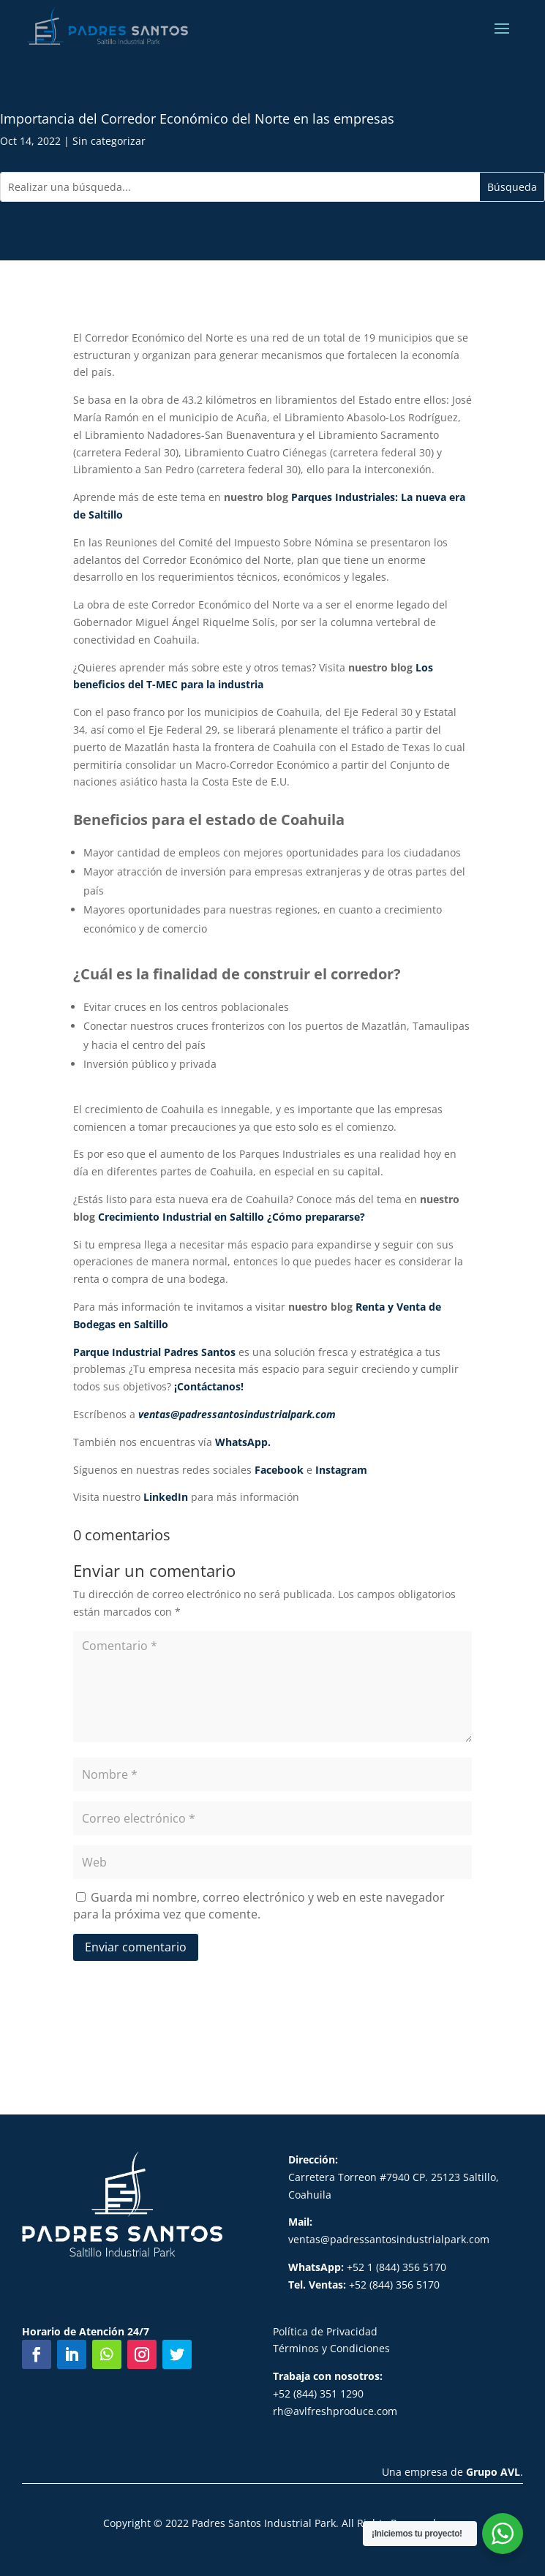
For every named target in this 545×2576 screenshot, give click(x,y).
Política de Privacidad (325, 2331)
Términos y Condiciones (331, 2348)
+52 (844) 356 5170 (364, 2284)
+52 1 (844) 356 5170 (367, 2267)
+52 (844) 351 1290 (318, 2393)
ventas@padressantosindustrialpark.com (388, 2239)
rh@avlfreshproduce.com (335, 2411)
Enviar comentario (136, 1947)
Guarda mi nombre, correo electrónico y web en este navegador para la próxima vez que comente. (259, 1906)
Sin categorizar (109, 141)
